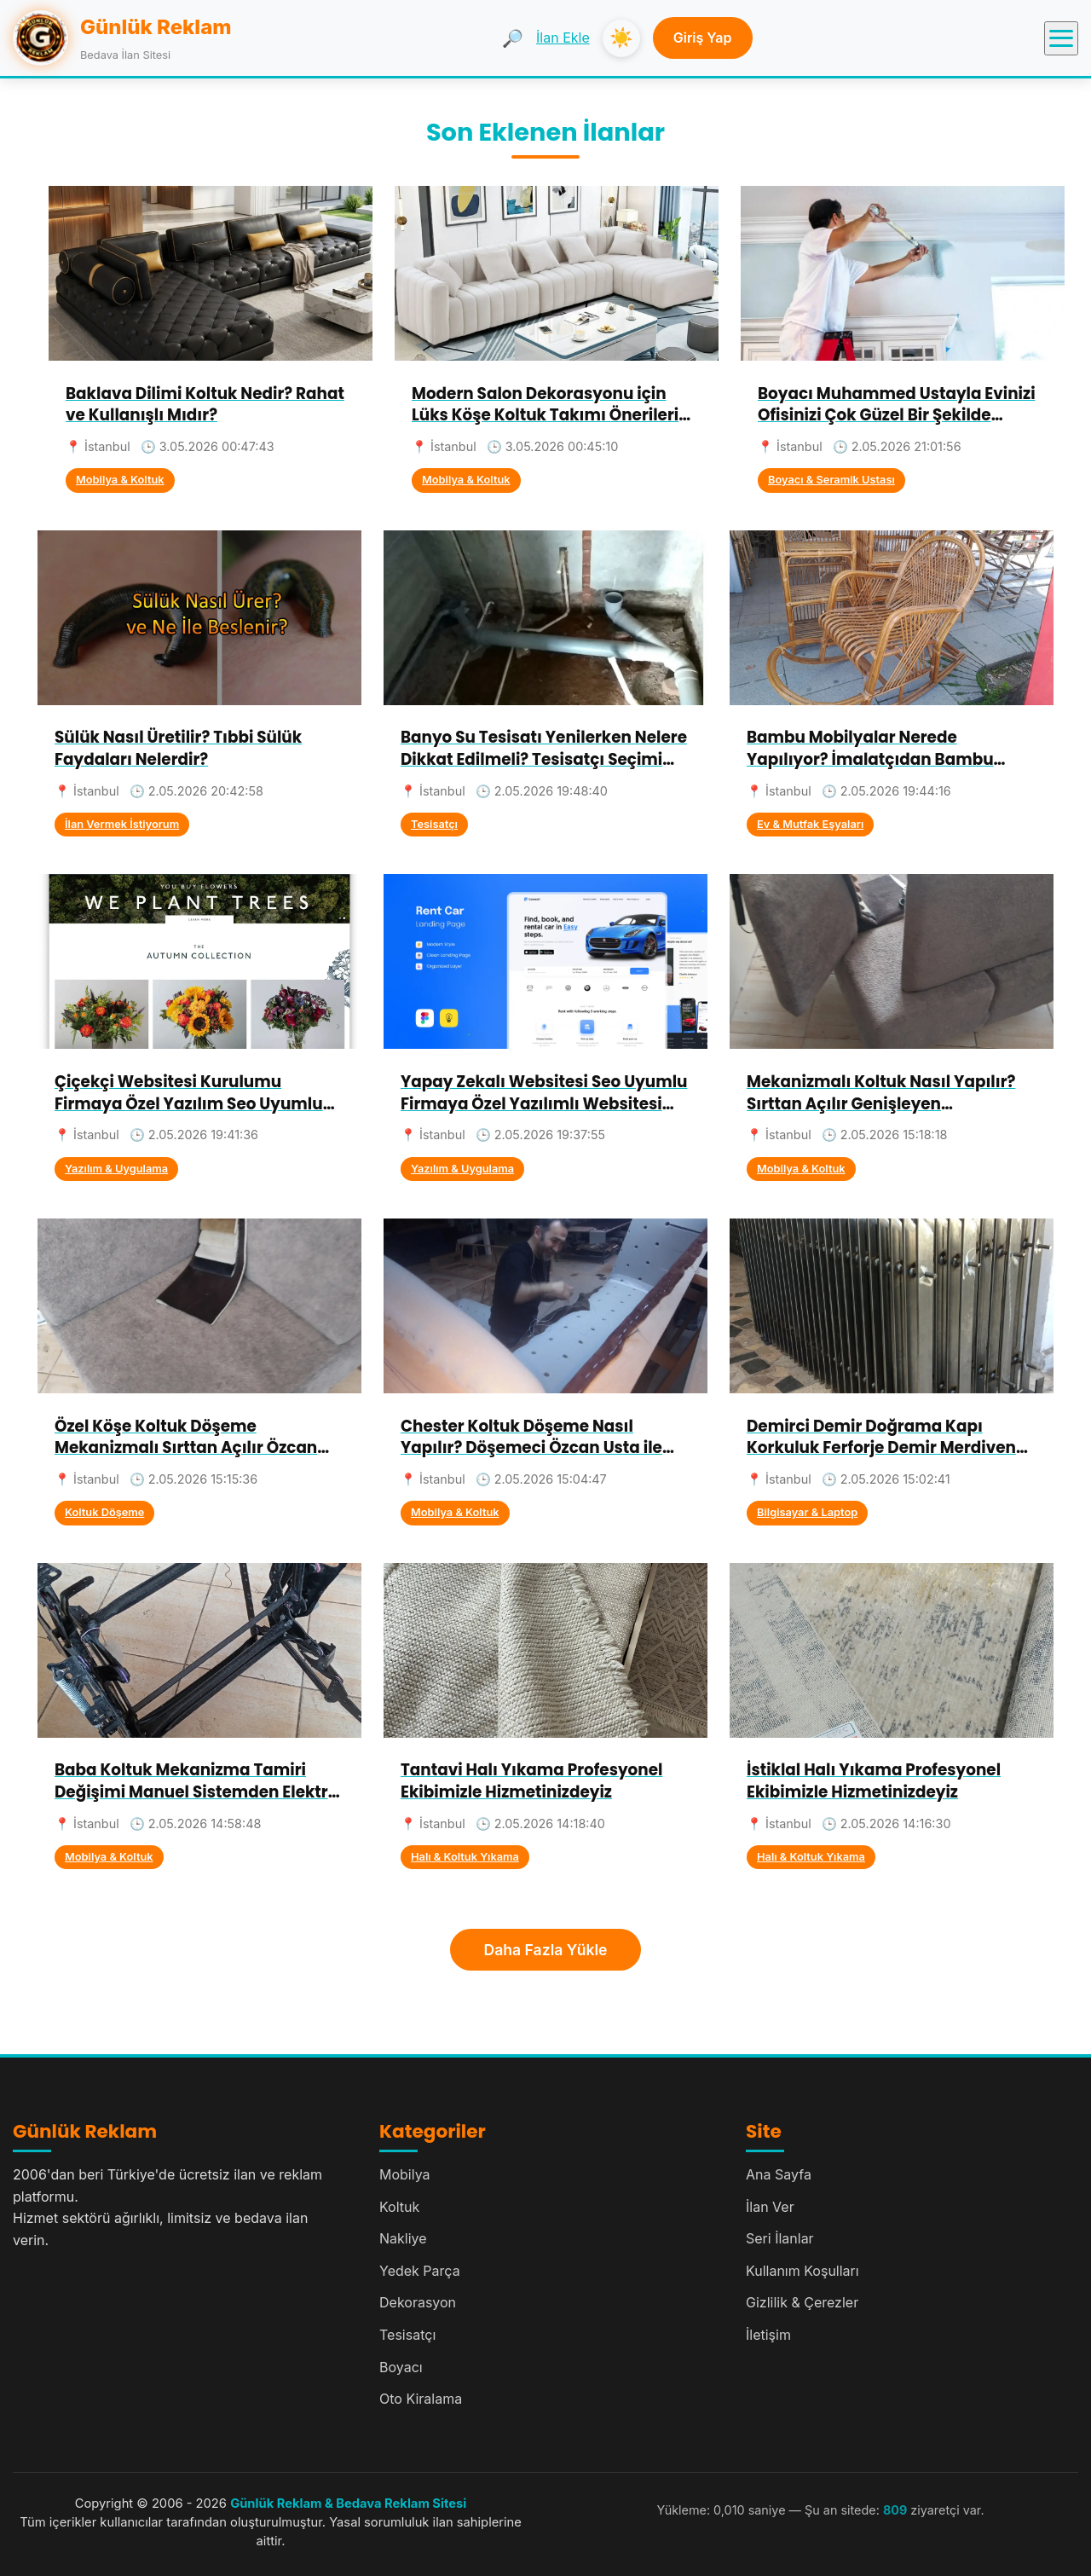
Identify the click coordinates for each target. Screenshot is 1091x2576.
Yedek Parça (419, 2270)
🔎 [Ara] (512, 38)
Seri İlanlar (780, 2238)
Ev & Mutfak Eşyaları (810, 824)
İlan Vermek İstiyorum (122, 824)
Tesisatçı (434, 824)
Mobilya (404, 2174)
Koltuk (399, 2206)
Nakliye (403, 2238)
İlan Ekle (563, 37)
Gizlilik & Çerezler (802, 2302)
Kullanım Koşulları (802, 2270)
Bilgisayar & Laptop (807, 1512)
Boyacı (401, 2367)
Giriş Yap (702, 37)
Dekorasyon (417, 2302)
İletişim (768, 2334)
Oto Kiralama (420, 2398)
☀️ (621, 38)
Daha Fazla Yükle (546, 1950)
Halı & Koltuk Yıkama (465, 1856)
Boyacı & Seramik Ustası (831, 479)
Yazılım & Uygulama (116, 1168)
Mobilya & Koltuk (120, 479)
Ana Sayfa (778, 2174)
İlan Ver (770, 2206)
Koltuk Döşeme (104, 1512)
